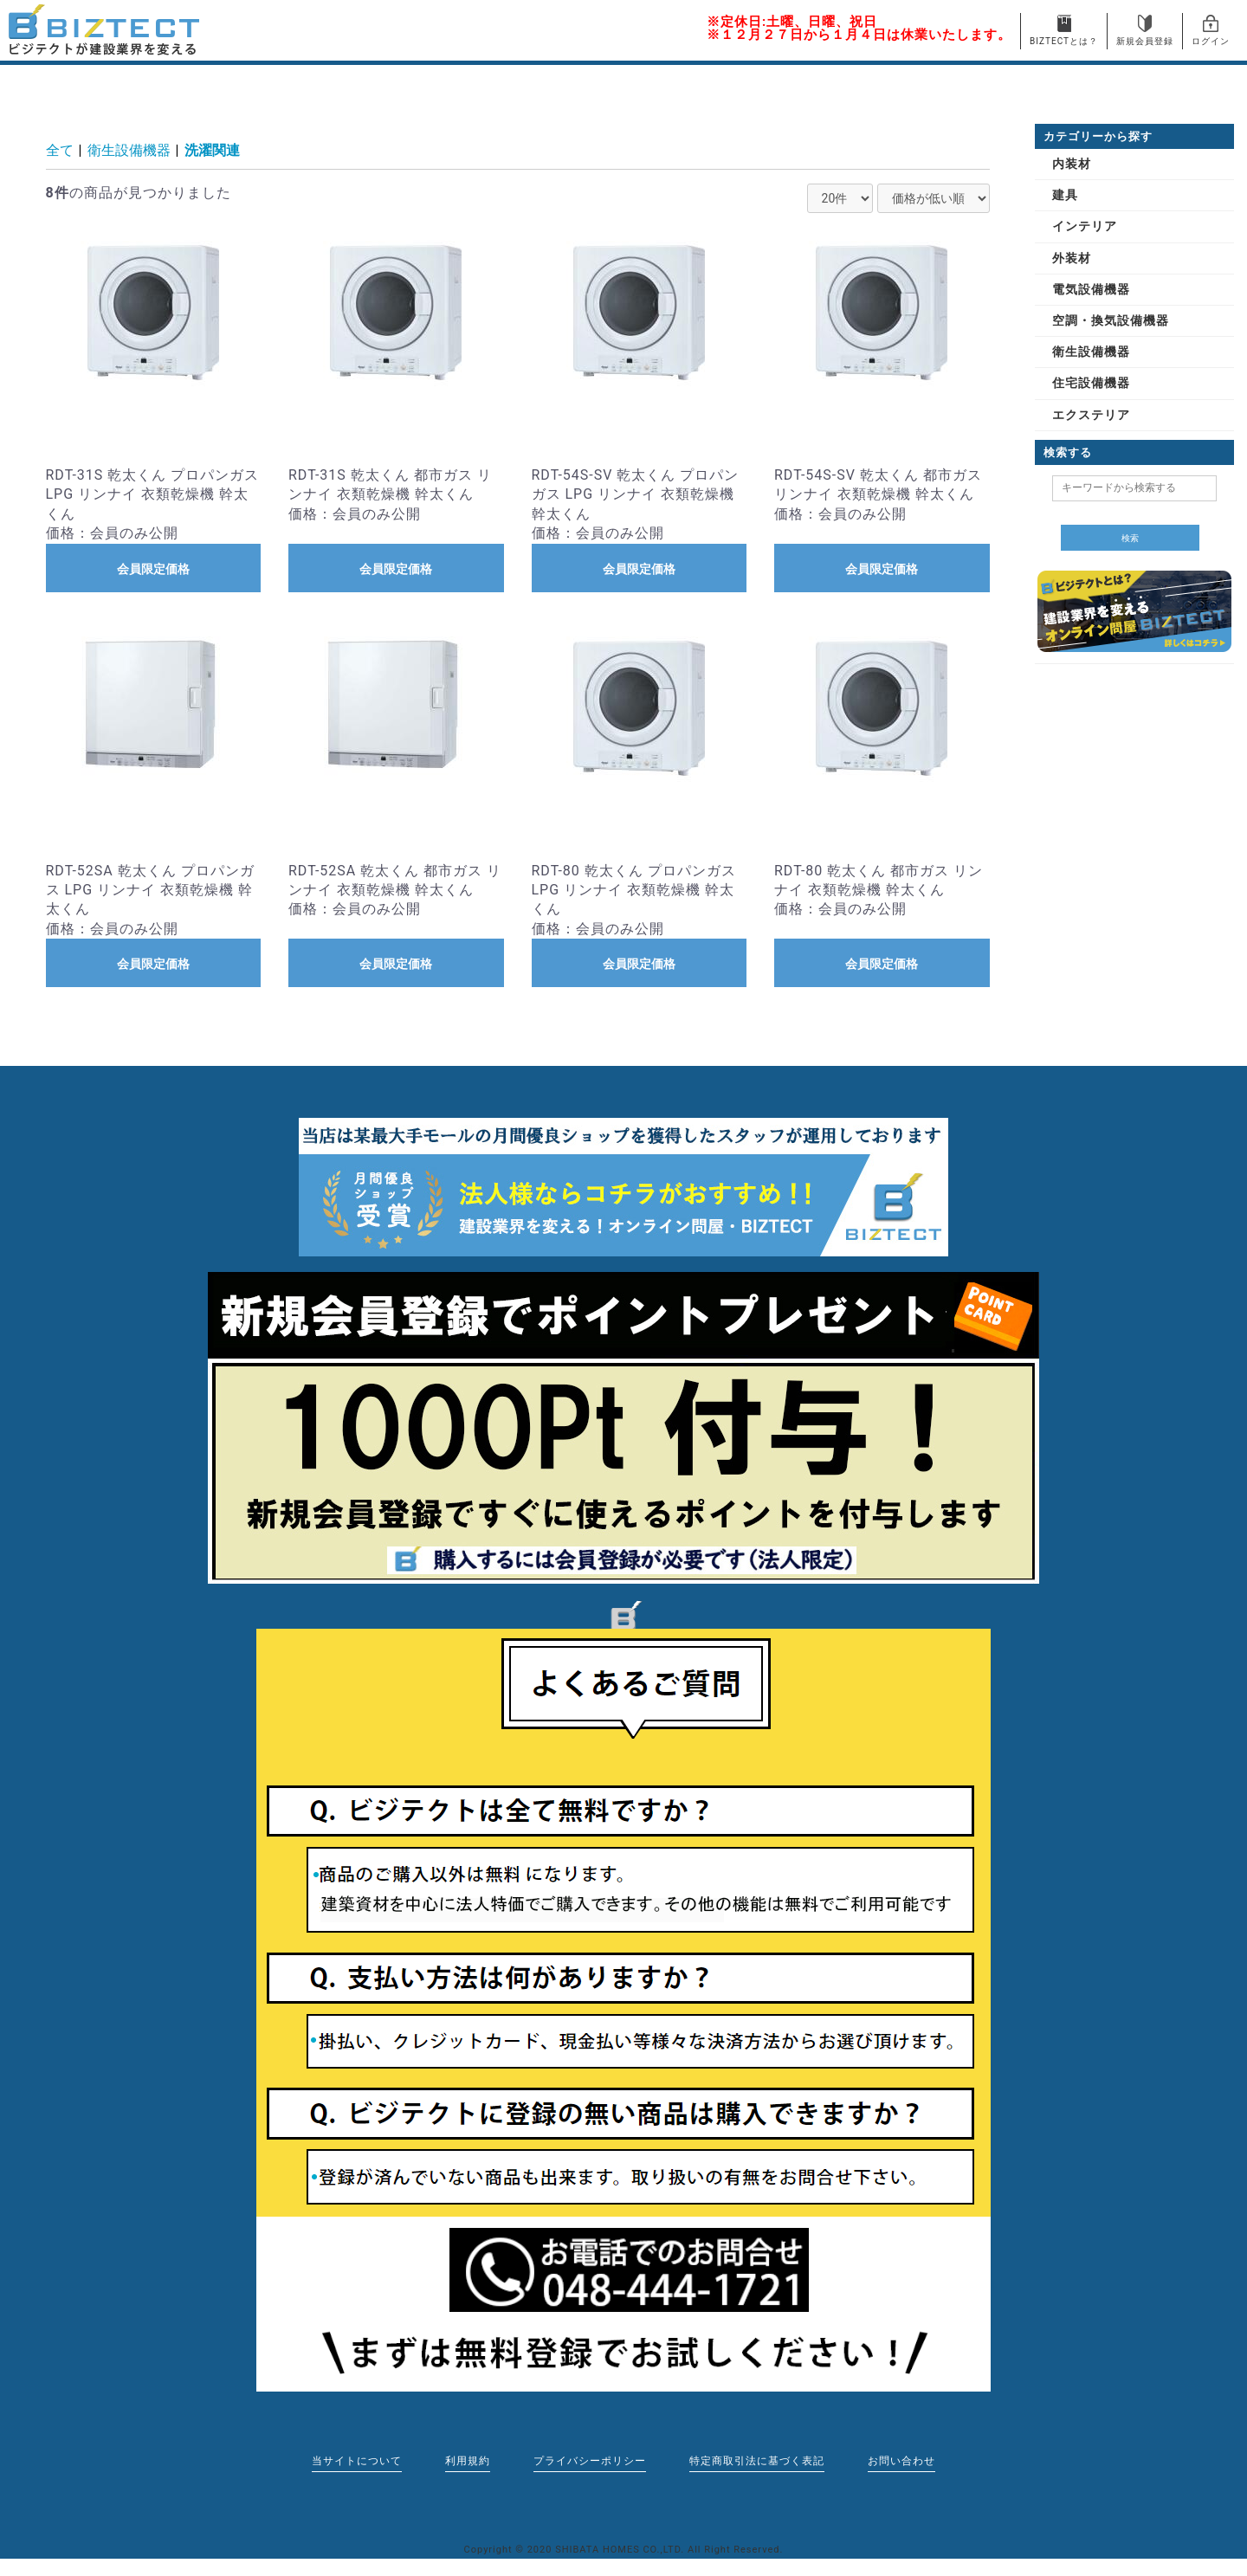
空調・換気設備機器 (1110, 320)
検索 (1130, 538)
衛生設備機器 (129, 150)
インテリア (1084, 226)
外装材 (1071, 258)
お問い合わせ (901, 2461)
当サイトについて (357, 2461)
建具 (1065, 195)
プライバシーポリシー (589, 2461)
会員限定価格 (153, 569)
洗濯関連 (212, 150)
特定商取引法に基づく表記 (756, 2461)
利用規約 (467, 2461)
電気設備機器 (1091, 289)
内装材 (1071, 164)
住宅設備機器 (1091, 383)
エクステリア (1091, 415)
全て (60, 150)
